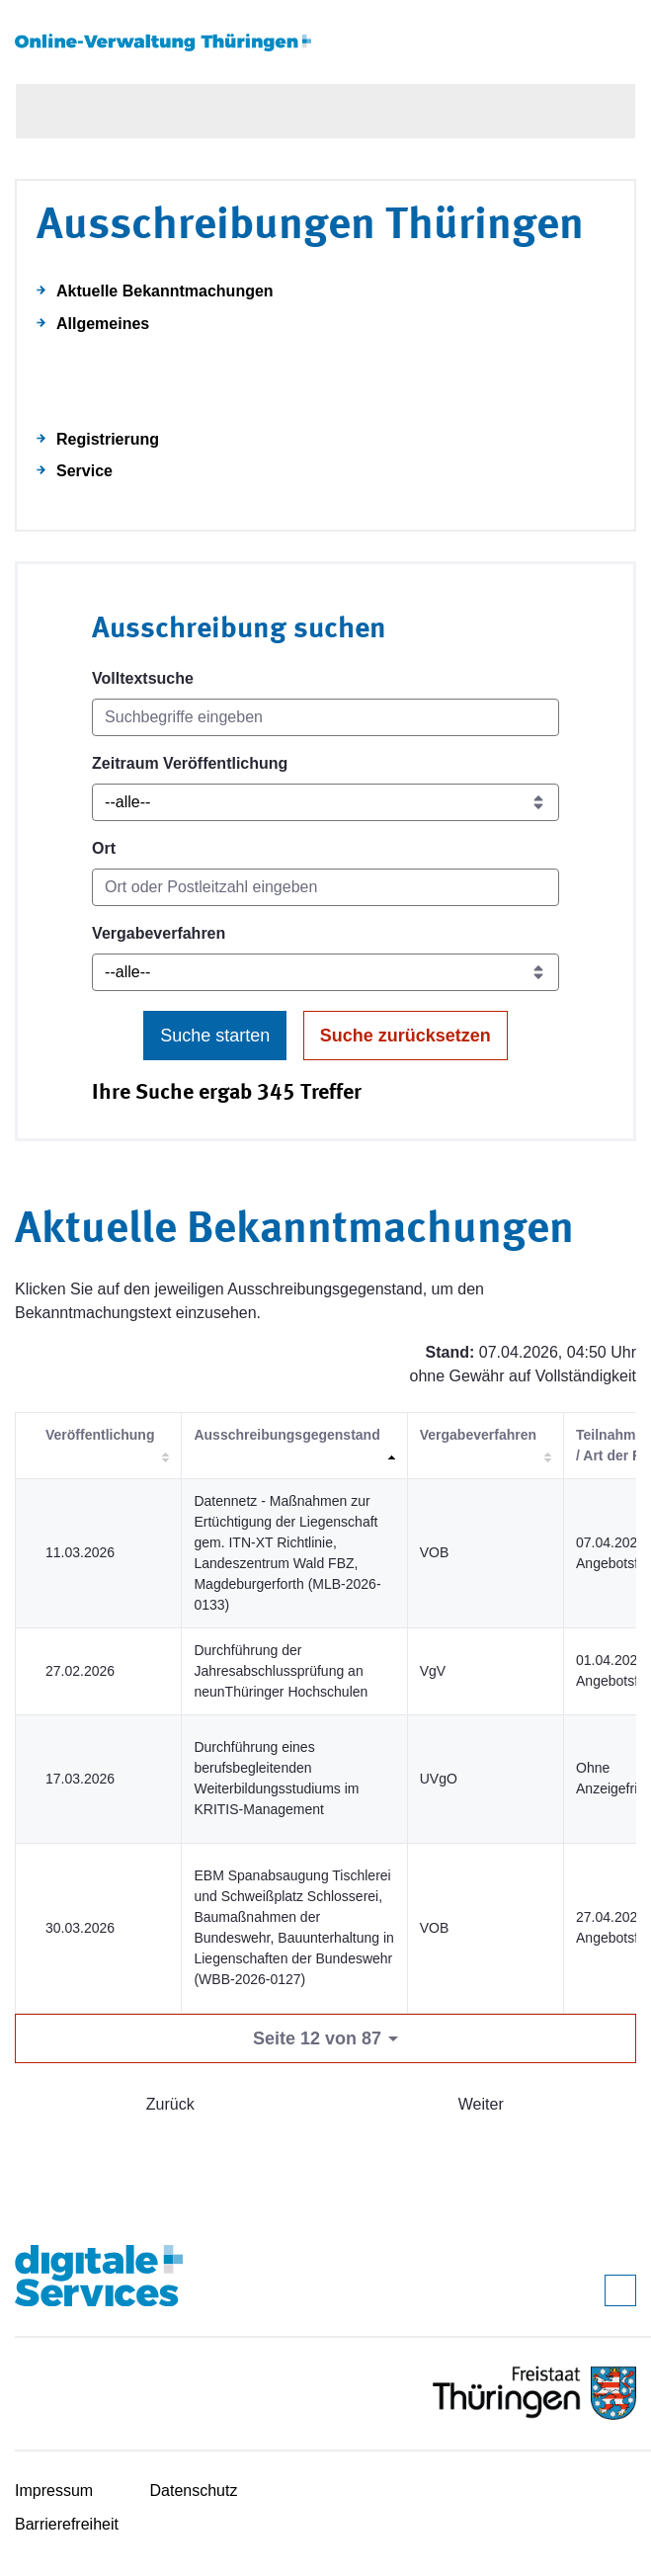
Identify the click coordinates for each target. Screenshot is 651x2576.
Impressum (54, 2490)
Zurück (170, 2104)
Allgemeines (102, 323)
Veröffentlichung (99, 1435)
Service (84, 470)
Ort (104, 848)
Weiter (481, 2104)
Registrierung (107, 439)
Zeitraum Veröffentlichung (189, 763)
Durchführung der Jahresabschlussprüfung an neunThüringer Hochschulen (280, 1671)
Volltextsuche (143, 678)
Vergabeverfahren (158, 933)
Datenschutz (194, 2490)
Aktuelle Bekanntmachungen (165, 291)
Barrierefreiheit (67, 2524)
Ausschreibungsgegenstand (286, 1435)
